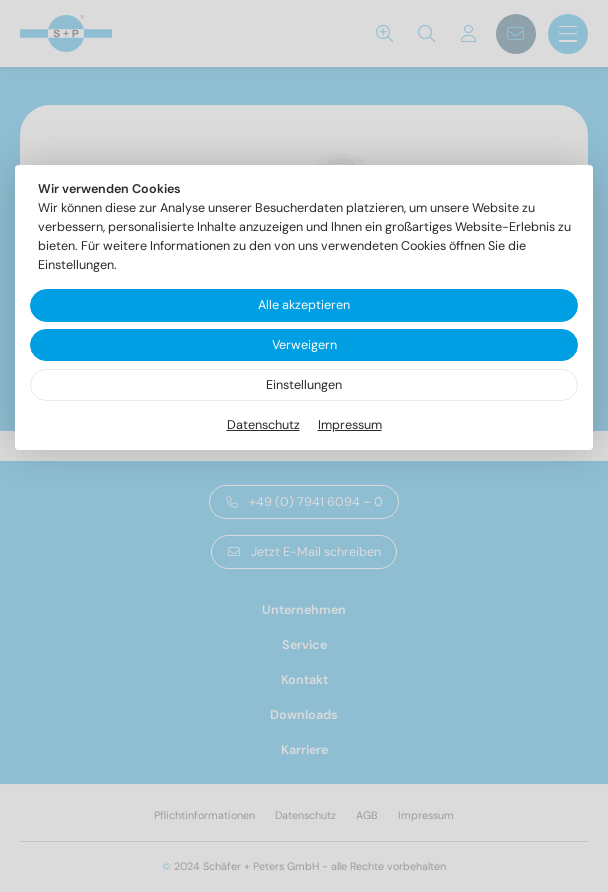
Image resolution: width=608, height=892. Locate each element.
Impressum (350, 425)
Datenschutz (263, 425)
